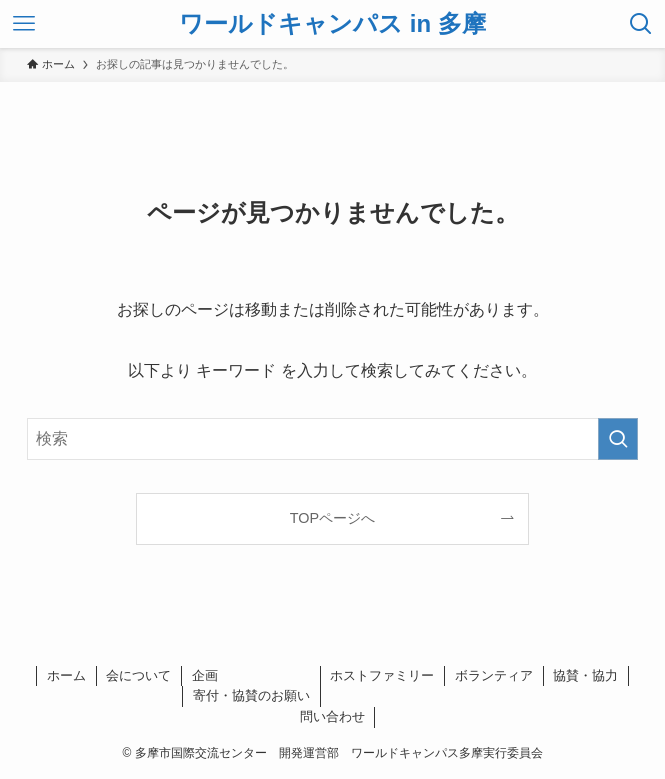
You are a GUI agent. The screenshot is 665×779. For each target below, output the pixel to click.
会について (138, 675)
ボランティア (494, 675)
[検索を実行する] (618, 439)
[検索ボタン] (641, 24)
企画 (205, 675)
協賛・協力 (585, 675)
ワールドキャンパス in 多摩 (332, 24)
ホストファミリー (382, 675)
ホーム (66, 675)
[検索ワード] (333, 439)
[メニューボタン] (24, 24)
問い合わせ (332, 716)
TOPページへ (332, 518)
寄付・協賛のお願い (251, 695)
